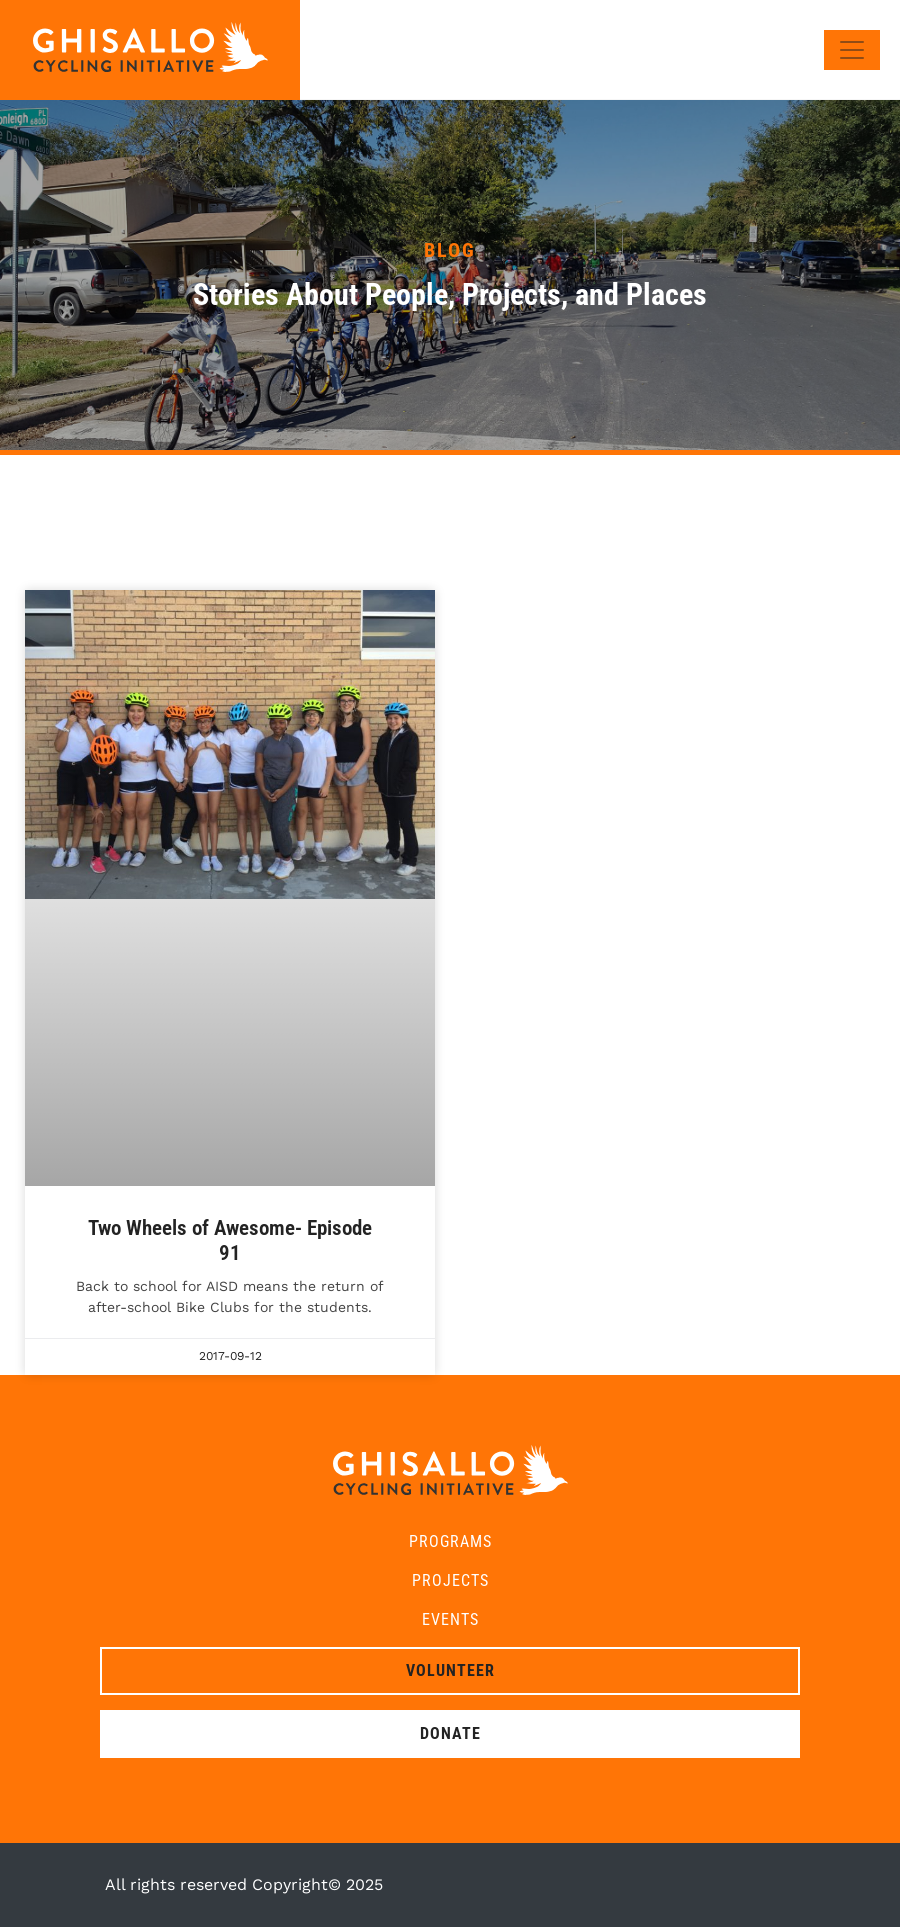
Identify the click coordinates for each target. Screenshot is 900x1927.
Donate (450, 1733)
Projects (450, 1580)
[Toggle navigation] (852, 50)
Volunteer (450, 1670)
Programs (450, 1541)
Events (450, 1619)
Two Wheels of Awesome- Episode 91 (230, 1240)
